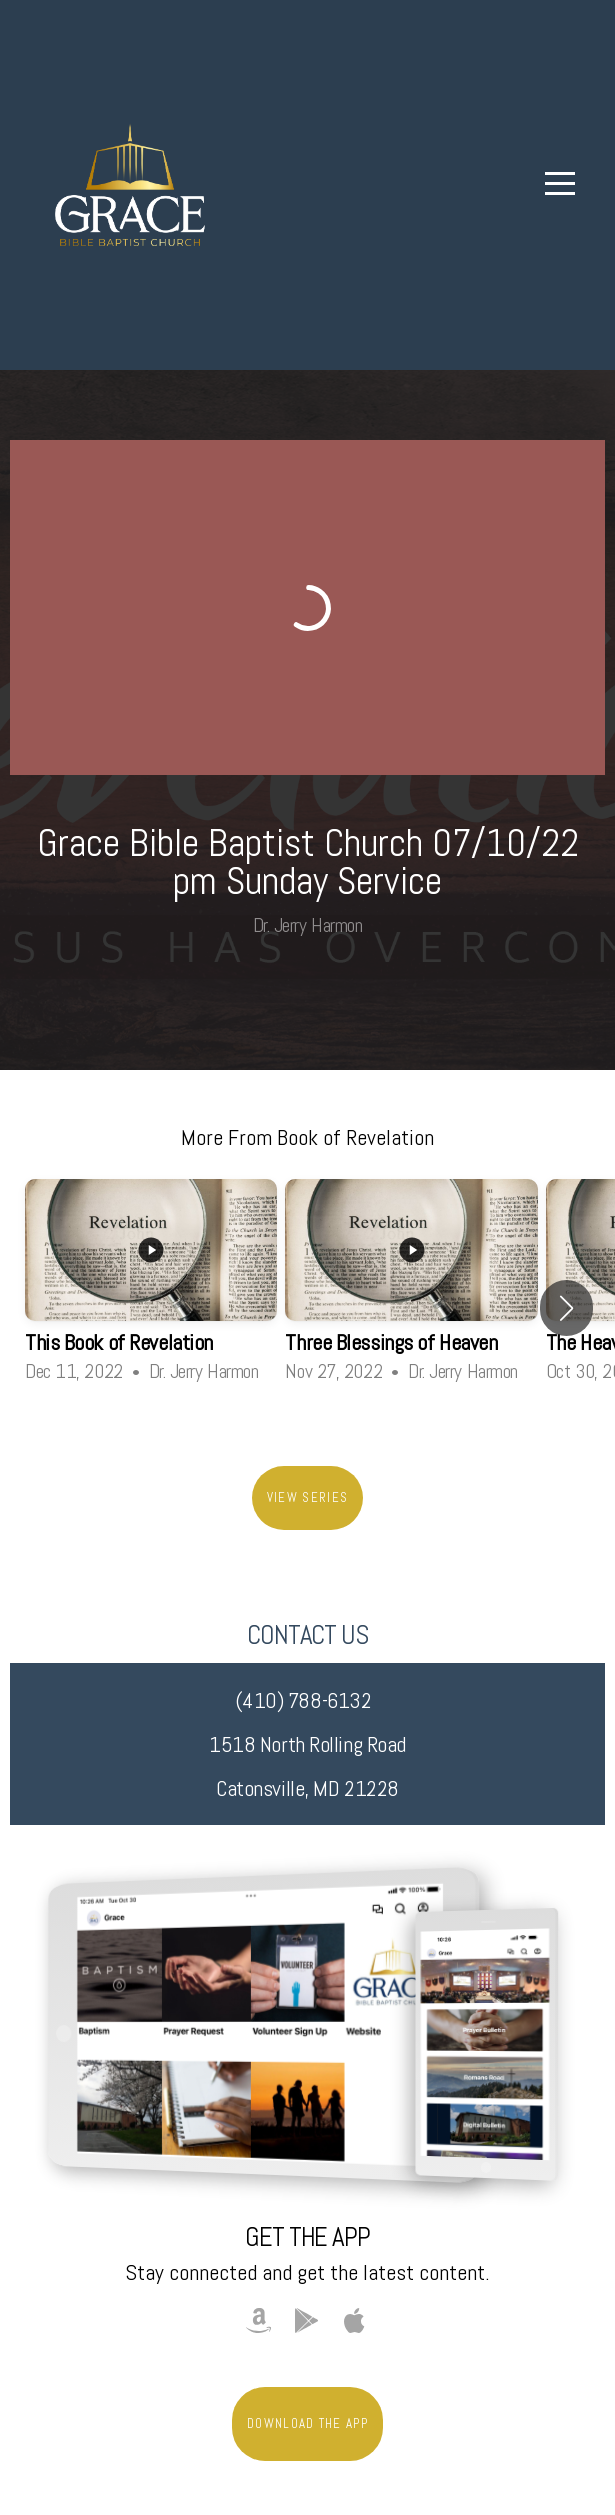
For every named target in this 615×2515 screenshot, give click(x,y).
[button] (566, 1308)
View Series (307, 1497)
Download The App (307, 2423)
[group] (151, 1291)
